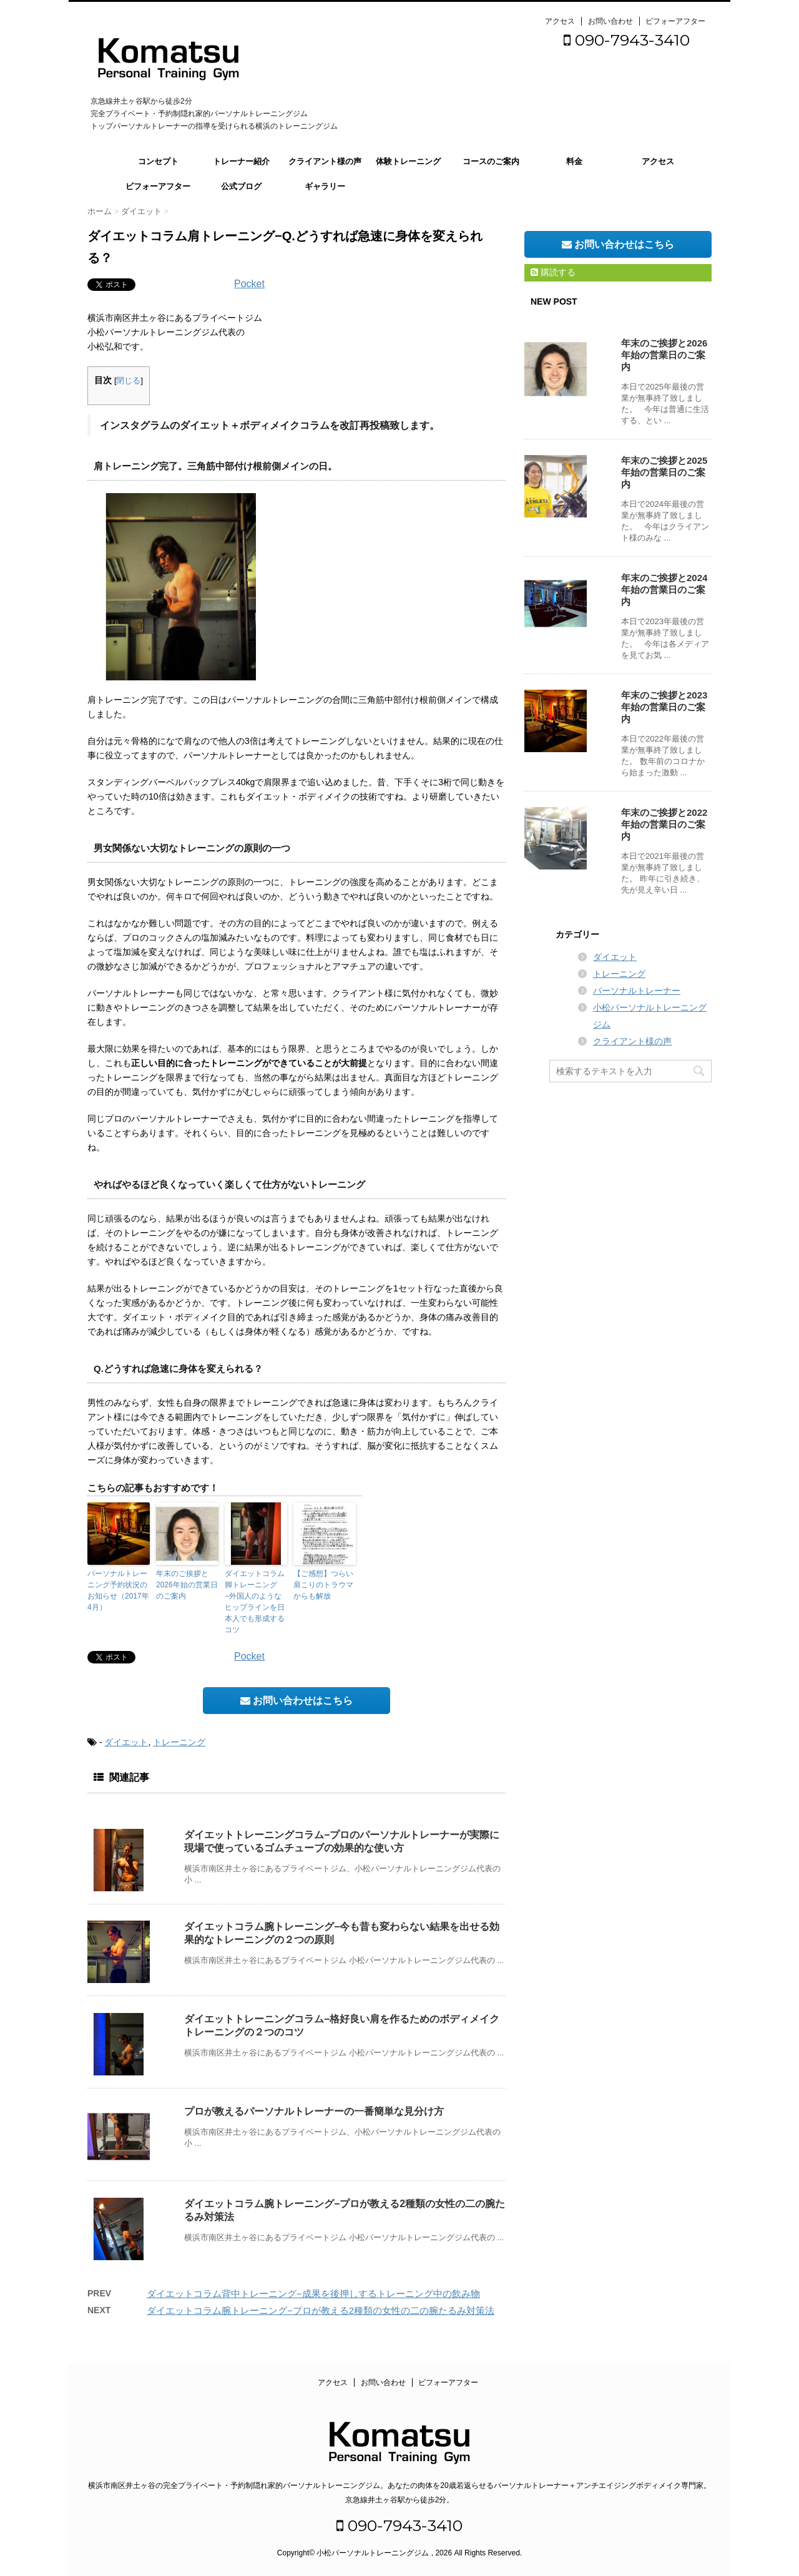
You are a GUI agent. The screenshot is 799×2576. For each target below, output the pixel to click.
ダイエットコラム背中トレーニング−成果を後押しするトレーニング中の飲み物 (313, 2293)
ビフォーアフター (675, 21)
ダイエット (126, 1742)
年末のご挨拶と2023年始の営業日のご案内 (664, 707)
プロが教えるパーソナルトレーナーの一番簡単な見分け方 (314, 2111)
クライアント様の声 (324, 161)
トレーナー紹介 (241, 161)
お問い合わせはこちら (296, 1700)
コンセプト (158, 161)
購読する (553, 272)
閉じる (128, 380)
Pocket (249, 283)
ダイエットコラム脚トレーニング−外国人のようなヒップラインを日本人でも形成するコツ (255, 1601)
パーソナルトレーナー (636, 991)
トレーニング (179, 1742)
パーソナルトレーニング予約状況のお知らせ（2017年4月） (118, 1590)
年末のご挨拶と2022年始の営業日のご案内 (664, 824)
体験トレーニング (408, 161)
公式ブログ (241, 186)
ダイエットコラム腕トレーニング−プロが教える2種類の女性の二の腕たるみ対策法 (320, 2310)
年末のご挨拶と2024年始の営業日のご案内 (664, 589)
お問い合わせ (610, 21)
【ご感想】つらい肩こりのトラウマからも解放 (323, 1584)
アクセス (560, 21)
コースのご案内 (491, 161)
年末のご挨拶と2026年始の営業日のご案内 (187, 1584)
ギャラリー (325, 186)
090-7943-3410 (627, 40)
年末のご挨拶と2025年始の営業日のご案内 (664, 472)
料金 (574, 161)
